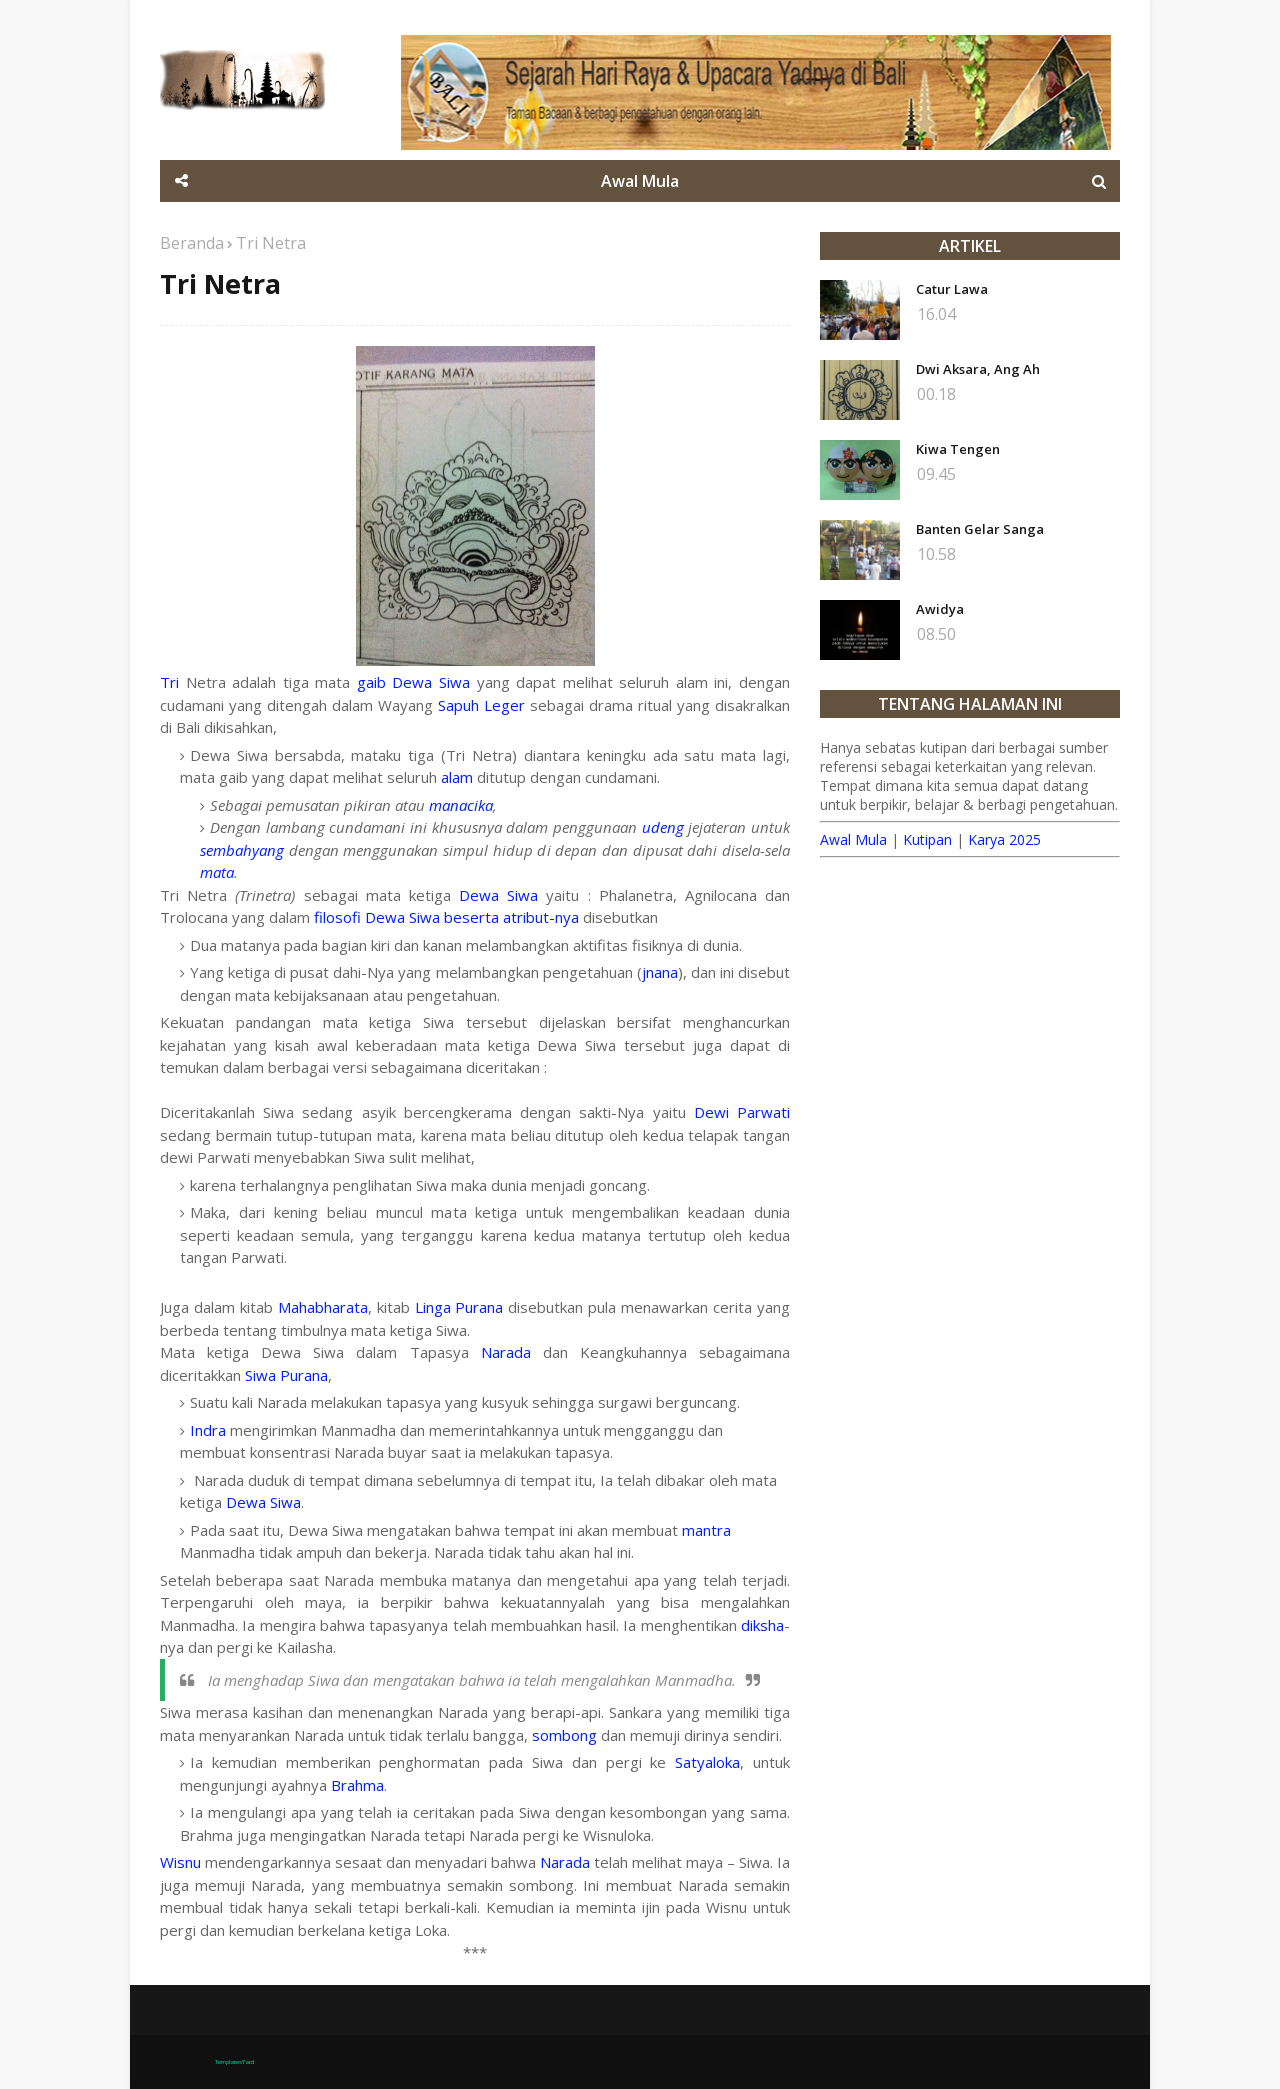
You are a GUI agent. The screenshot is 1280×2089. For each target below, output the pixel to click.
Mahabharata (323, 1307)
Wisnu (180, 1862)
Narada (506, 1352)
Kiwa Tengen (958, 449)
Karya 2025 (1004, 839)
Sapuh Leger (481, 705)
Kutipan (927, 839)
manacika (461, 805)
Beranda (192, 243)
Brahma (357, 1785)
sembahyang (242, 850)
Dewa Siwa (431, 682)
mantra (706, 1530)
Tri (169, 682)
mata (217, 872)
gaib (371, 682)
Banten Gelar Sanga (980, 529)
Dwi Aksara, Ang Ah (978, 369)
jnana (660, 972)
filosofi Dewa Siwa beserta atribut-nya (446, 917)
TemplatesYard (234, 2062)
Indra (208, 1430)
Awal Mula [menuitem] (640, 181)
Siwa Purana (286, 1375)
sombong (564, 1735)
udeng (663, 827)
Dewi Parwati (742, 1112)
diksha (762, 1625)
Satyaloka (707, 1762)
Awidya (940, 609)
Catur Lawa (952, 289)
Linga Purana (459, 1307)
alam (457, 777)
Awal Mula (853, 839)
